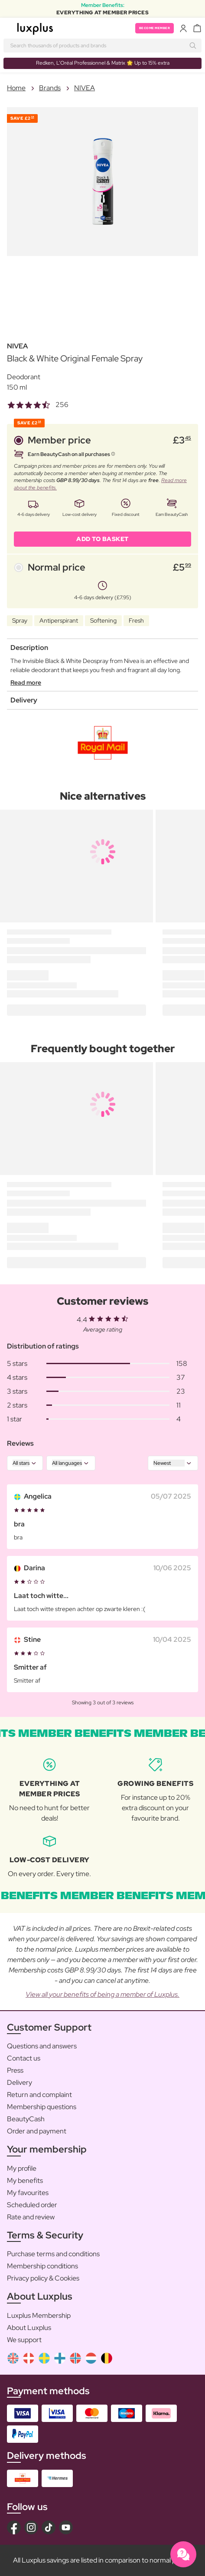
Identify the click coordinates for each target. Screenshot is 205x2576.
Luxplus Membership (39, 2315)
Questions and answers (42, 2046)
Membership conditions (42, 2266)
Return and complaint (39, 2094)
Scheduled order (32, 2204)
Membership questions (41, 2106)
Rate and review (31, 2217)
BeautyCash (26, 2118)
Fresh (136, 620)
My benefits (25, 2180)
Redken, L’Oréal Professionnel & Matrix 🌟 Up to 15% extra (102, 62)
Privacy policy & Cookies (43, 2278)
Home (16, 87)
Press (15, 2070)
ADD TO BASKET (102, 539)
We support (24, 2339)
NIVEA (84, 87)
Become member (154, 28)
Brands (50, 87)
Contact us (23, 2058)
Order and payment (36, 2131)
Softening (103, 620)
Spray (19, 620)
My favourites (28, 2192)
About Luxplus (29, 2327)
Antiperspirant (58, 620)
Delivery (19, 2082)
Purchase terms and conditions (53, 2253)
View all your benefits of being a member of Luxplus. (102, 1994)
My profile (21, 2168)
